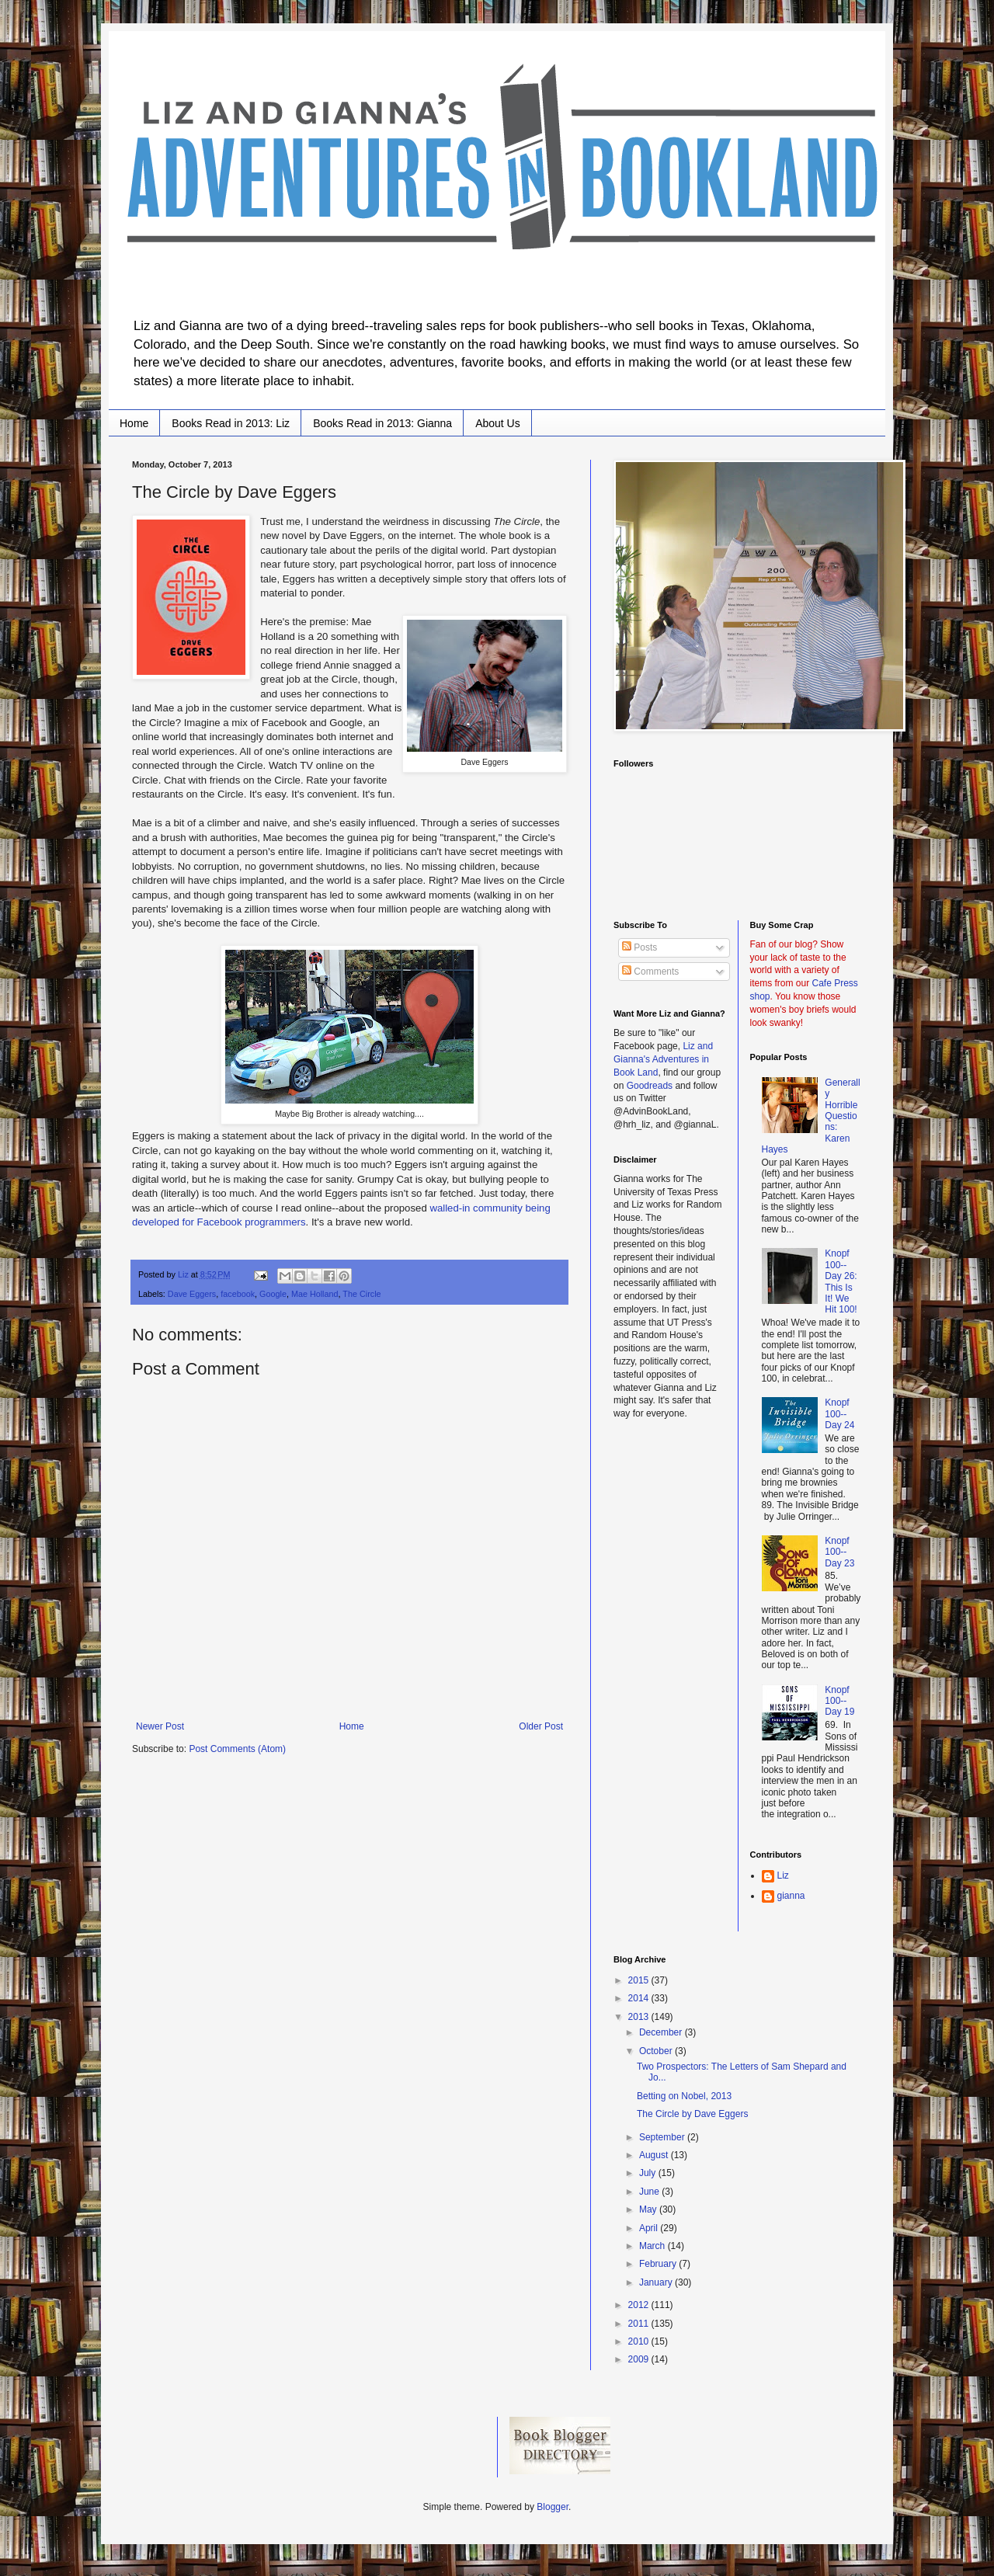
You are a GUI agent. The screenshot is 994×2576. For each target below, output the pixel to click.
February (659, 2263)
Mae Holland (315, 1293)
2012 (640, 2305)
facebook (238, 1293)
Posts (639, 947)
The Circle (361, 1293)
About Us (497, 423)
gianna (791, 1895)
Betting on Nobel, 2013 (684, 2096)
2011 (640, 2323)
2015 (640, 1980)
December (662, 2032)
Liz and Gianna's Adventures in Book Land (663, 1059)
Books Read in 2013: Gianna (382, 423)
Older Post (541, 1726)
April (649, 2228)
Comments (650, 971)
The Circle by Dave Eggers (692, 2113)
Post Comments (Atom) (237, 1748)
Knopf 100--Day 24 (839, 1414)
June (650, 2191)
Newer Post (160, 1726)
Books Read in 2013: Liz (231, 423)
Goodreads (650, 1085)
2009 (640, 2359)
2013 (640, 2016)
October (657, 2051)
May (649, 2209)
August (655, 2155)
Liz (783, 1875)
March (653, 2246)
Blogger (552, 2506)
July (649, 2173)
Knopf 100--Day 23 (839, 1552)
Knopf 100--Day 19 (839, 1701)
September (663, 2137)
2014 (640, 1998)
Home (134, 423)
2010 (640, 2341)
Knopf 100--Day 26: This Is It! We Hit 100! (841, 1281)
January (657, 2282)
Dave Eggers (192, 1293)
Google (273, 1293)
